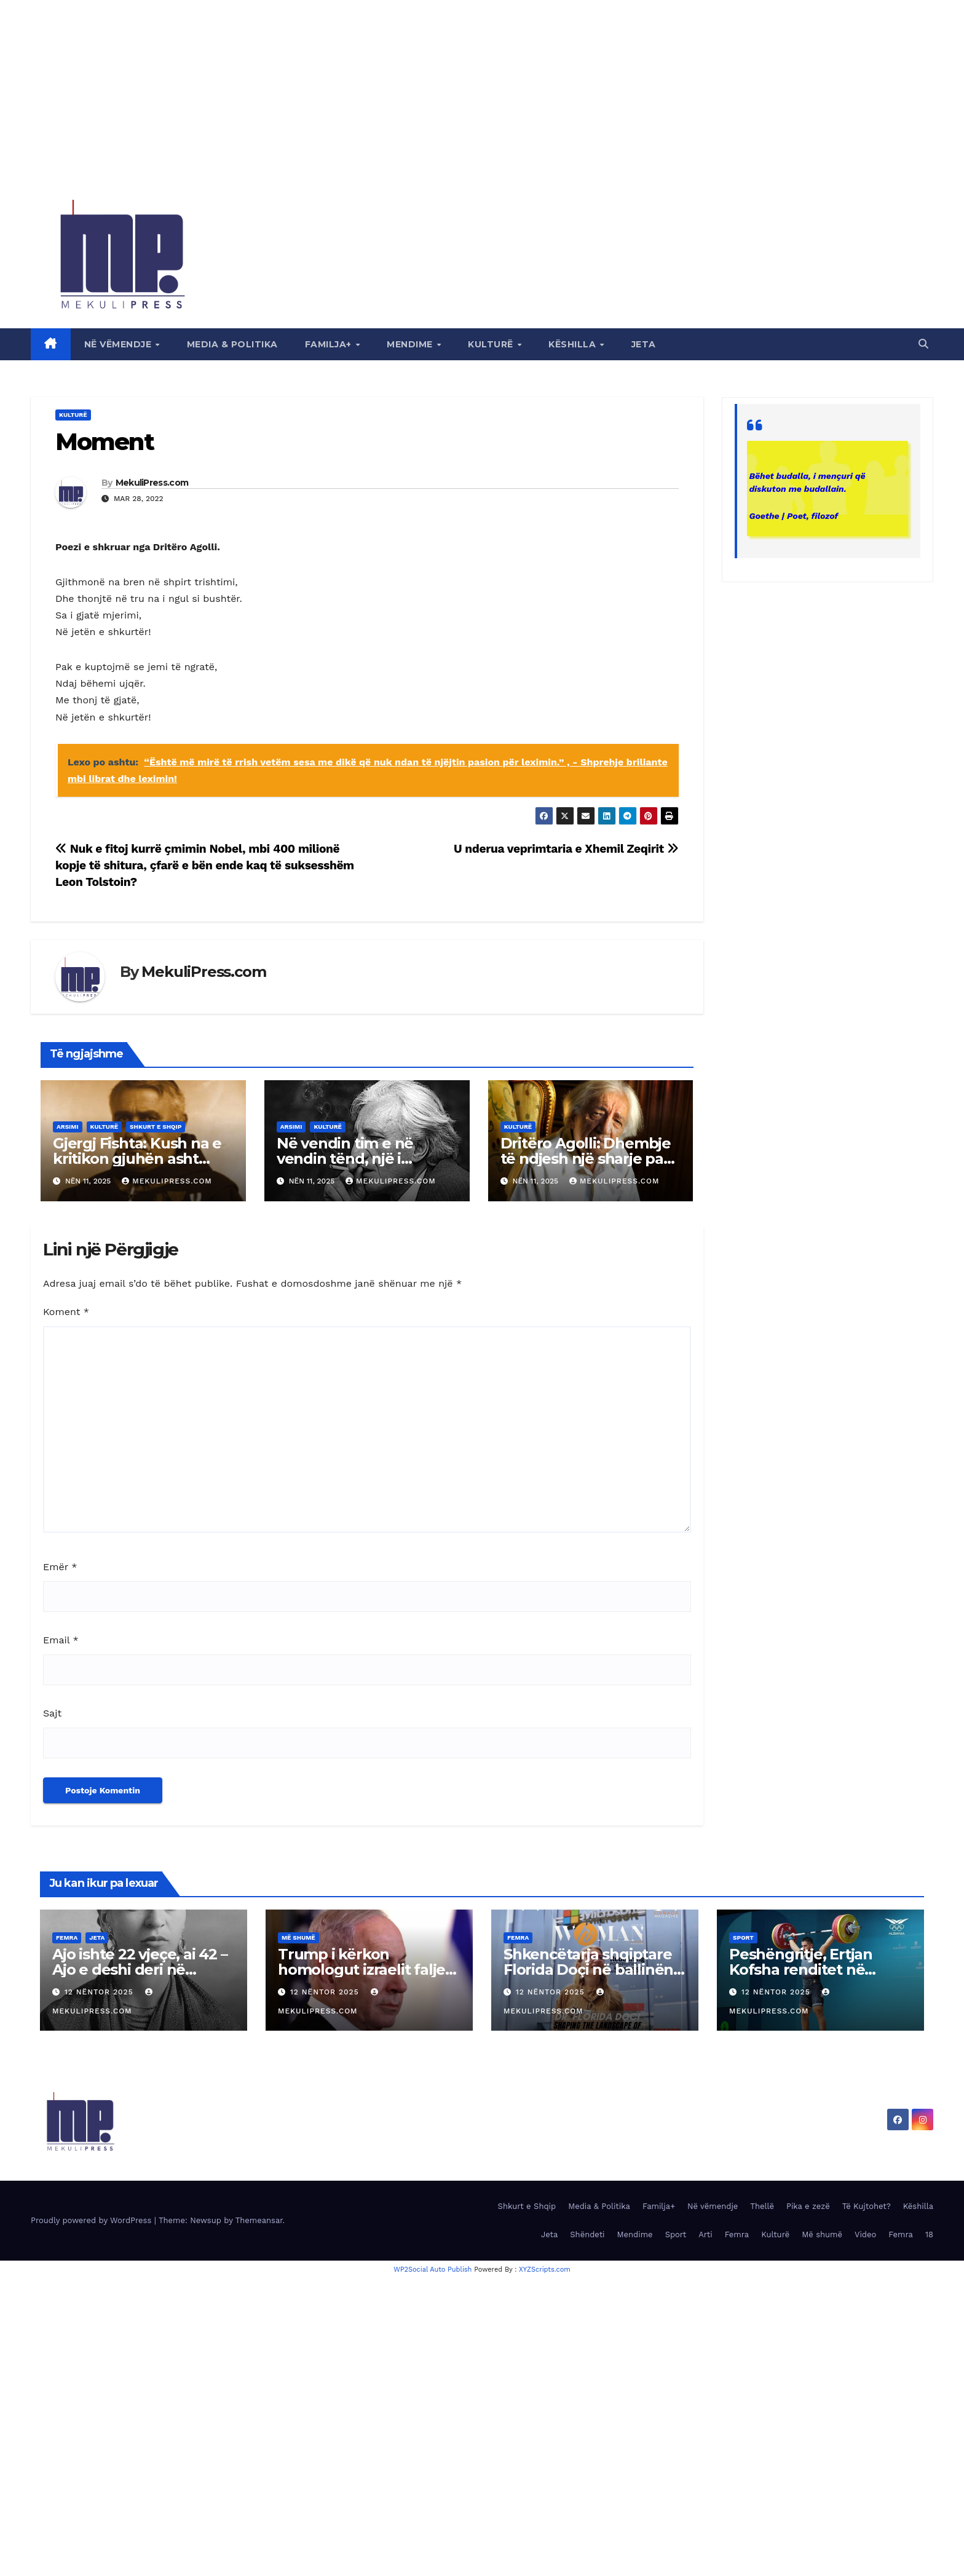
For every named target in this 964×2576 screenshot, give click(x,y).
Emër (60, 1567)
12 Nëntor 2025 (100, 1992)
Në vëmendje (119, 344)
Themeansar (259, 2220)
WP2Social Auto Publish (432, 2270)
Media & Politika (232, 344)
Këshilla (573, 344)
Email (61, 1640)
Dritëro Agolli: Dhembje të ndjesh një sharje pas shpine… (585, 1158)
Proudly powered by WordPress (92, 2220)
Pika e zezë (808, 2206)
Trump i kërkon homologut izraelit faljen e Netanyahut (366, 1969)
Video (865, 2234)
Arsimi (68, 1126)
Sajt (52, 1713)
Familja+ (330, 344)
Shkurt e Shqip (155, 1126)
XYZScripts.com (545, 2270)
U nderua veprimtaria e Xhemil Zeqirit (566, 849)
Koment (66, 1312)
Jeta (643, 344)
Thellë (762, 2206)
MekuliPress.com (152, 482)
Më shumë (298, 1937)
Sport (743, 1937)
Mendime (411, 344)
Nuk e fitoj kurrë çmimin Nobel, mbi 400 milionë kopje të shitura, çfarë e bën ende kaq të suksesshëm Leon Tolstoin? (204, 865)
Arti (705, 2234)
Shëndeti (587, 2234)
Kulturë (492, 344)
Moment (104, 441)
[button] (923, 344)
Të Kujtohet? (866, 2206)
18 (929, 2234)
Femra (66, 1937)
